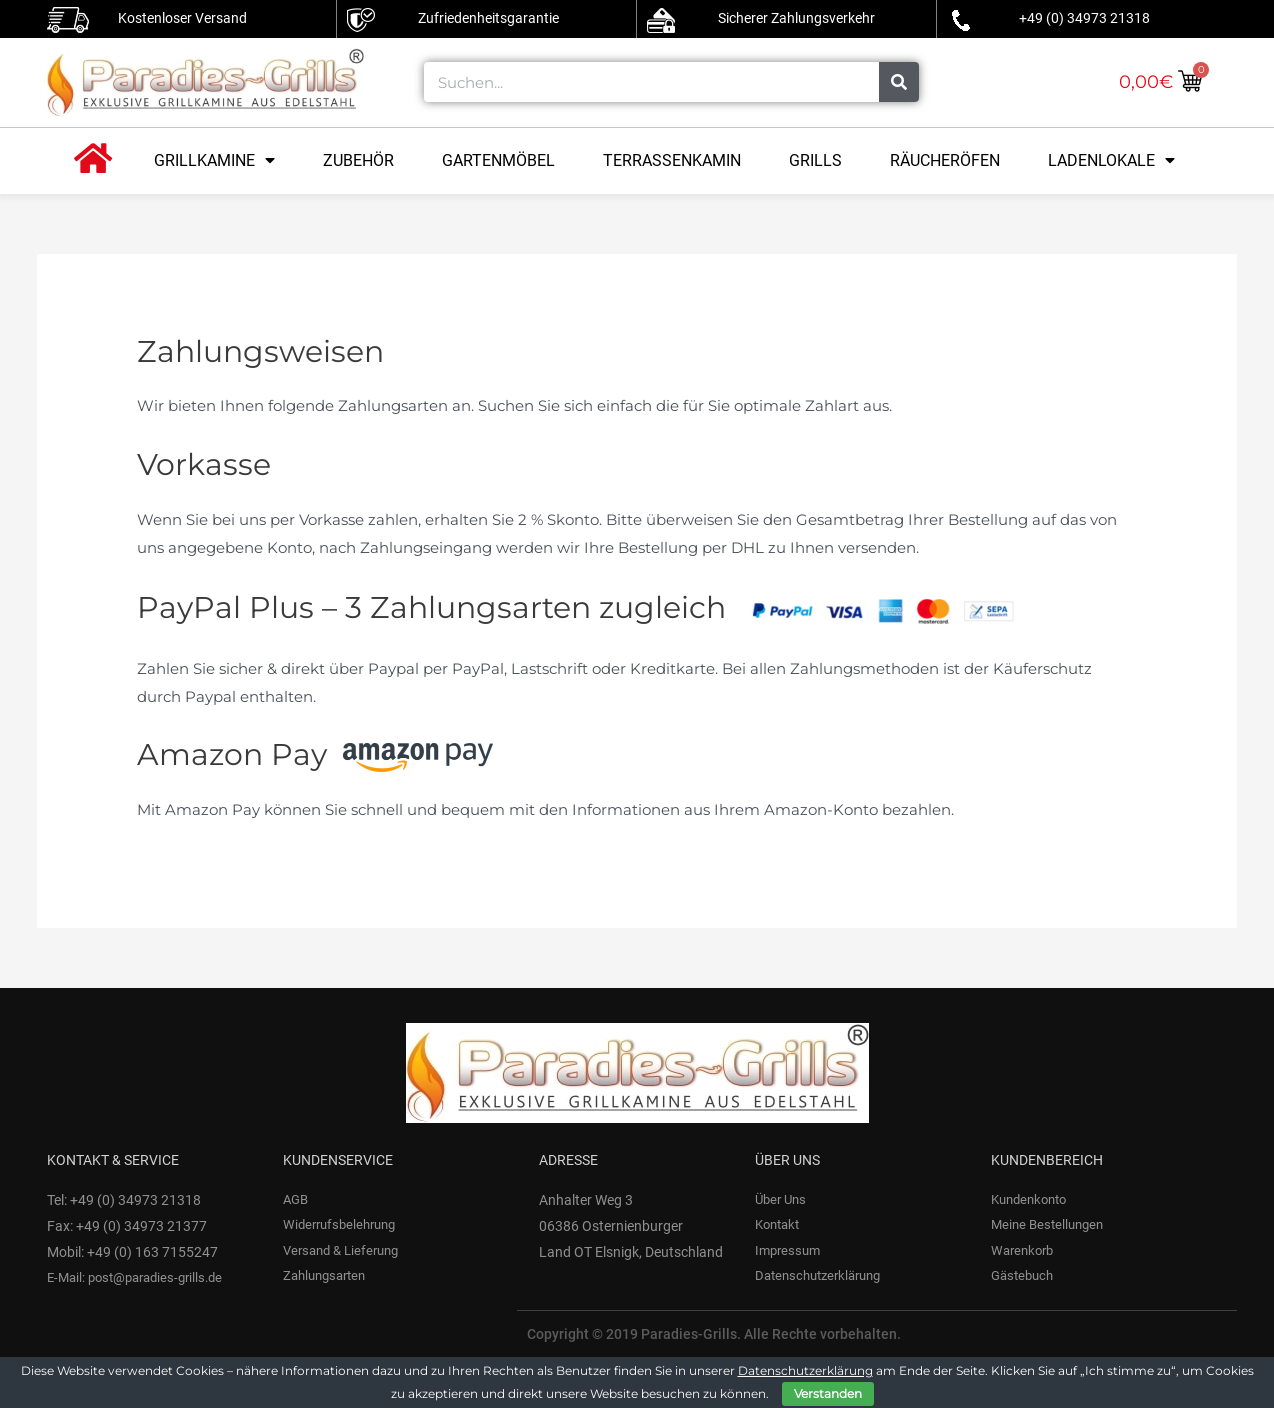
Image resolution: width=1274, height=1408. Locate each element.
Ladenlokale (1111, 160)
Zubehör (358, 160)
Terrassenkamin (672, 160)
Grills (815, 160)
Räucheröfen (945, 160)
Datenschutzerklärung (805, 1370)
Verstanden (828, 1393)
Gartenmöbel (498, 160)
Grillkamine (214, 160)
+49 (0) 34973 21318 (1084, 18)
